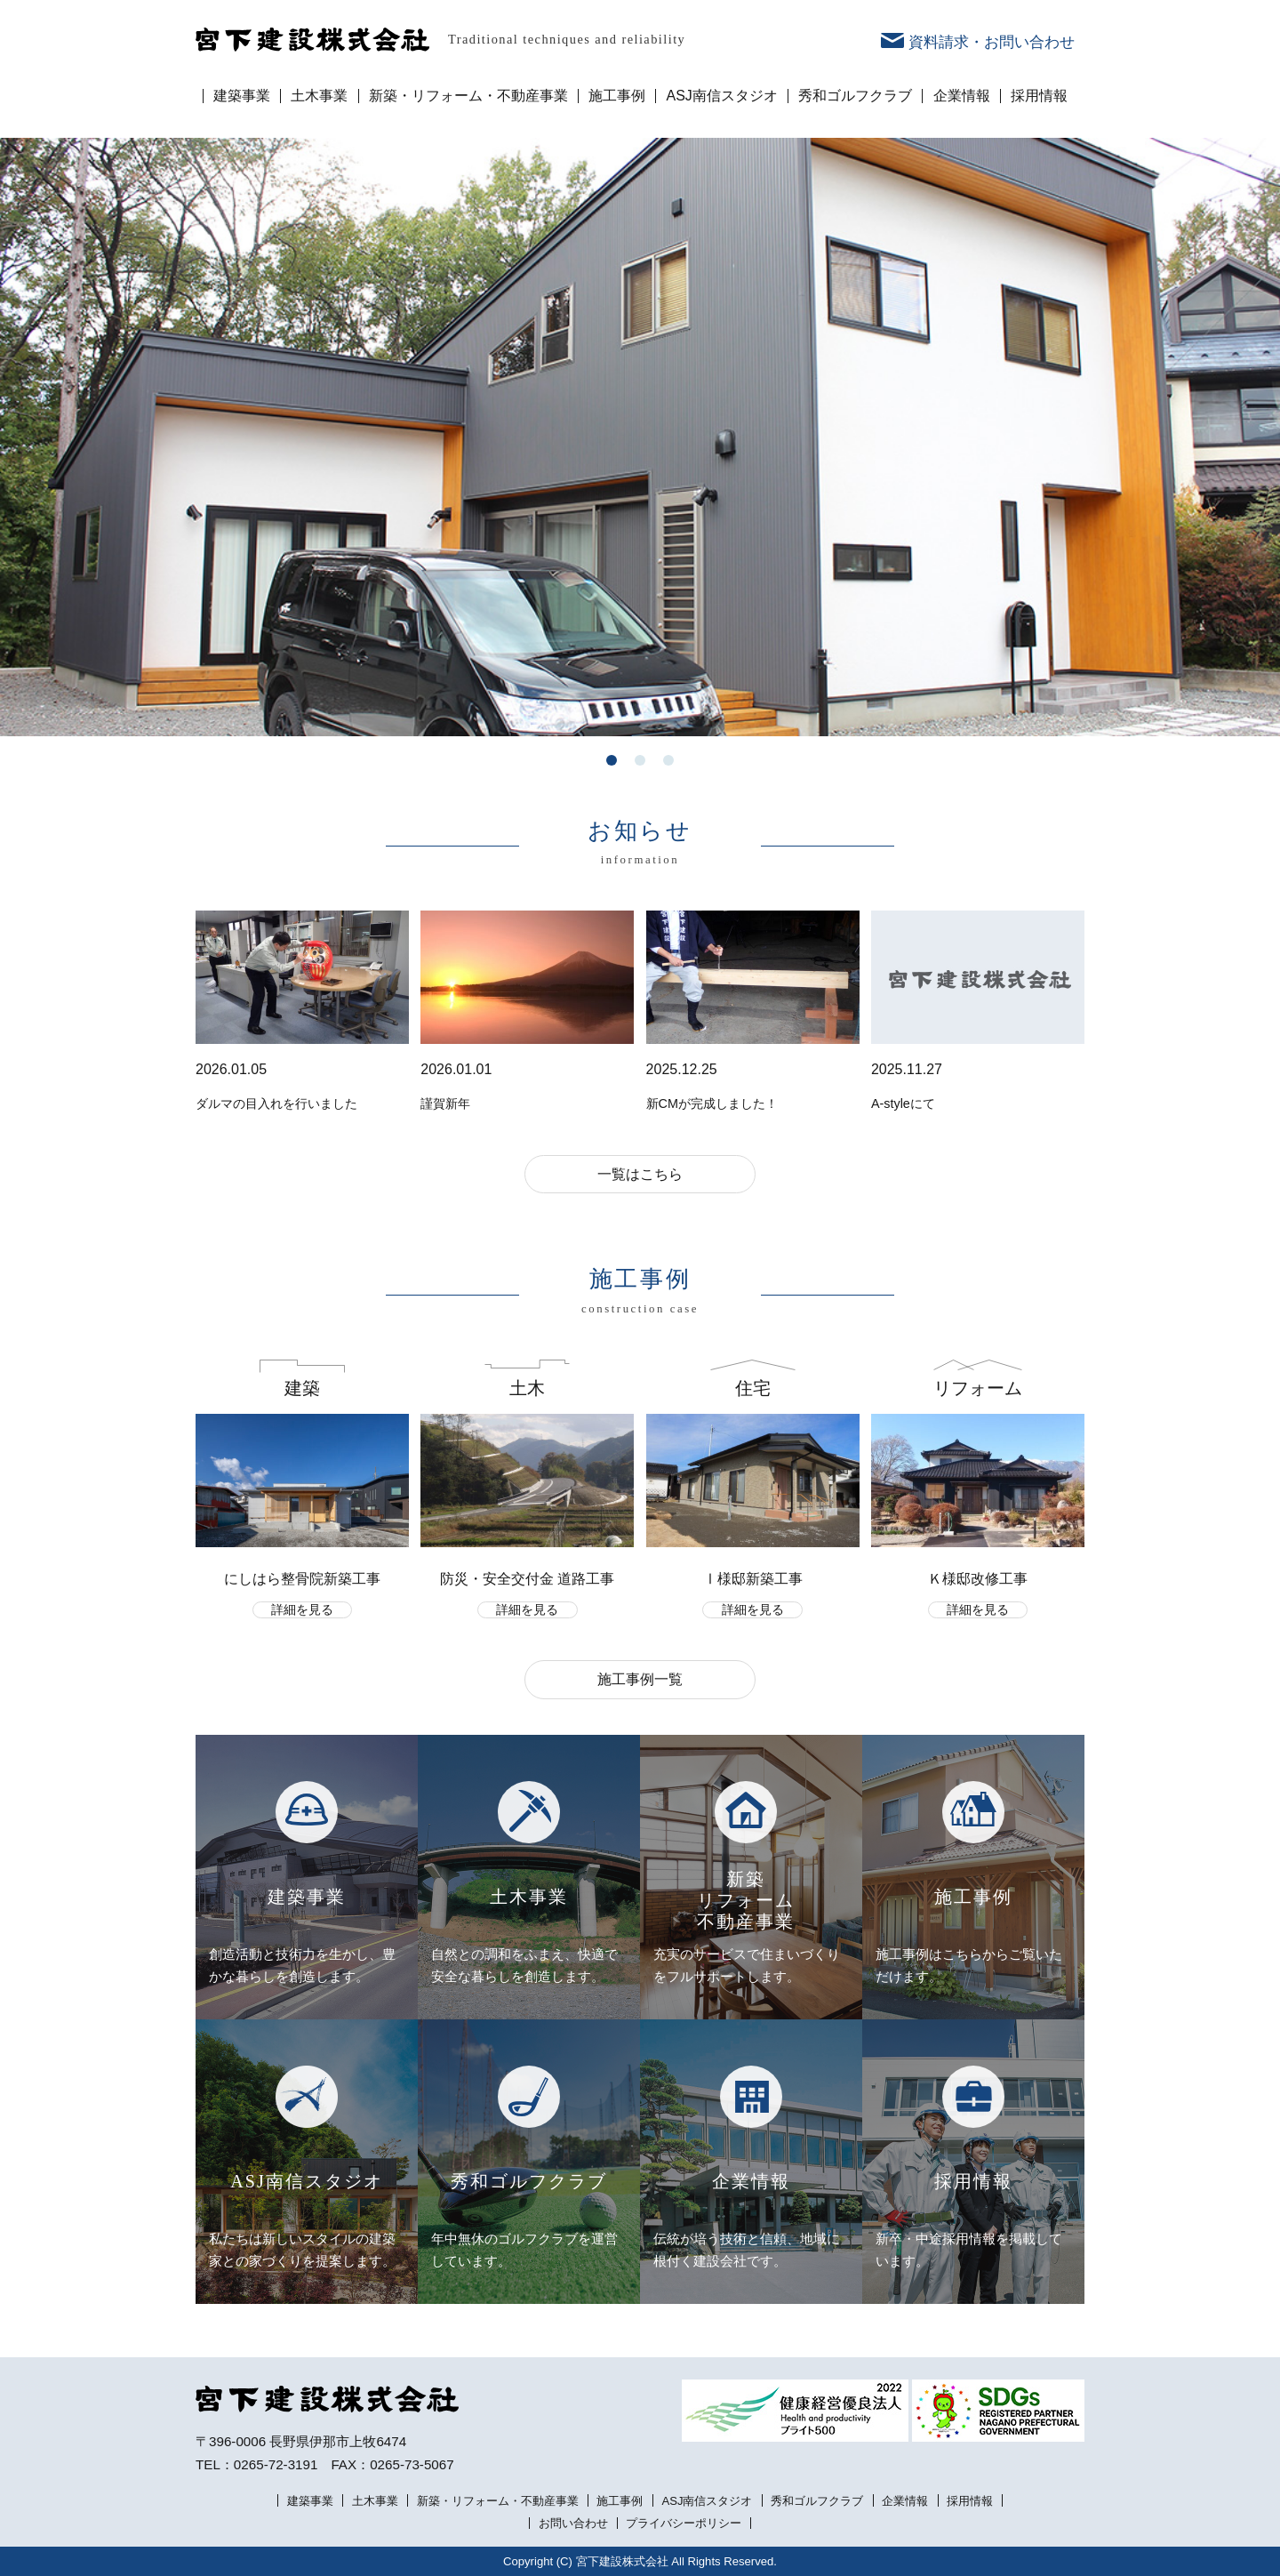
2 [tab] (640, 760)
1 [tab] (611, 760)
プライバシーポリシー (683, 2523)
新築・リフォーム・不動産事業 (468, 96)
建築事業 (241, 96)
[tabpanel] (640, 437)
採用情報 (1039, 96)
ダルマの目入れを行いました (276, 1103)
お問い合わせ (573, 2523)
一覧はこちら (640, 1174)
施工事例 (616, 96)
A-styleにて (903, 1103)
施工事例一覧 (640, 1679)
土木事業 (319, 96)
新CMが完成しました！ (712, 1103)
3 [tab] (668, 760)
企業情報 (961, 96)
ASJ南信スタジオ (722, 96)
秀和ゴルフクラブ (855, 96)
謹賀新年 (445, 1103)
